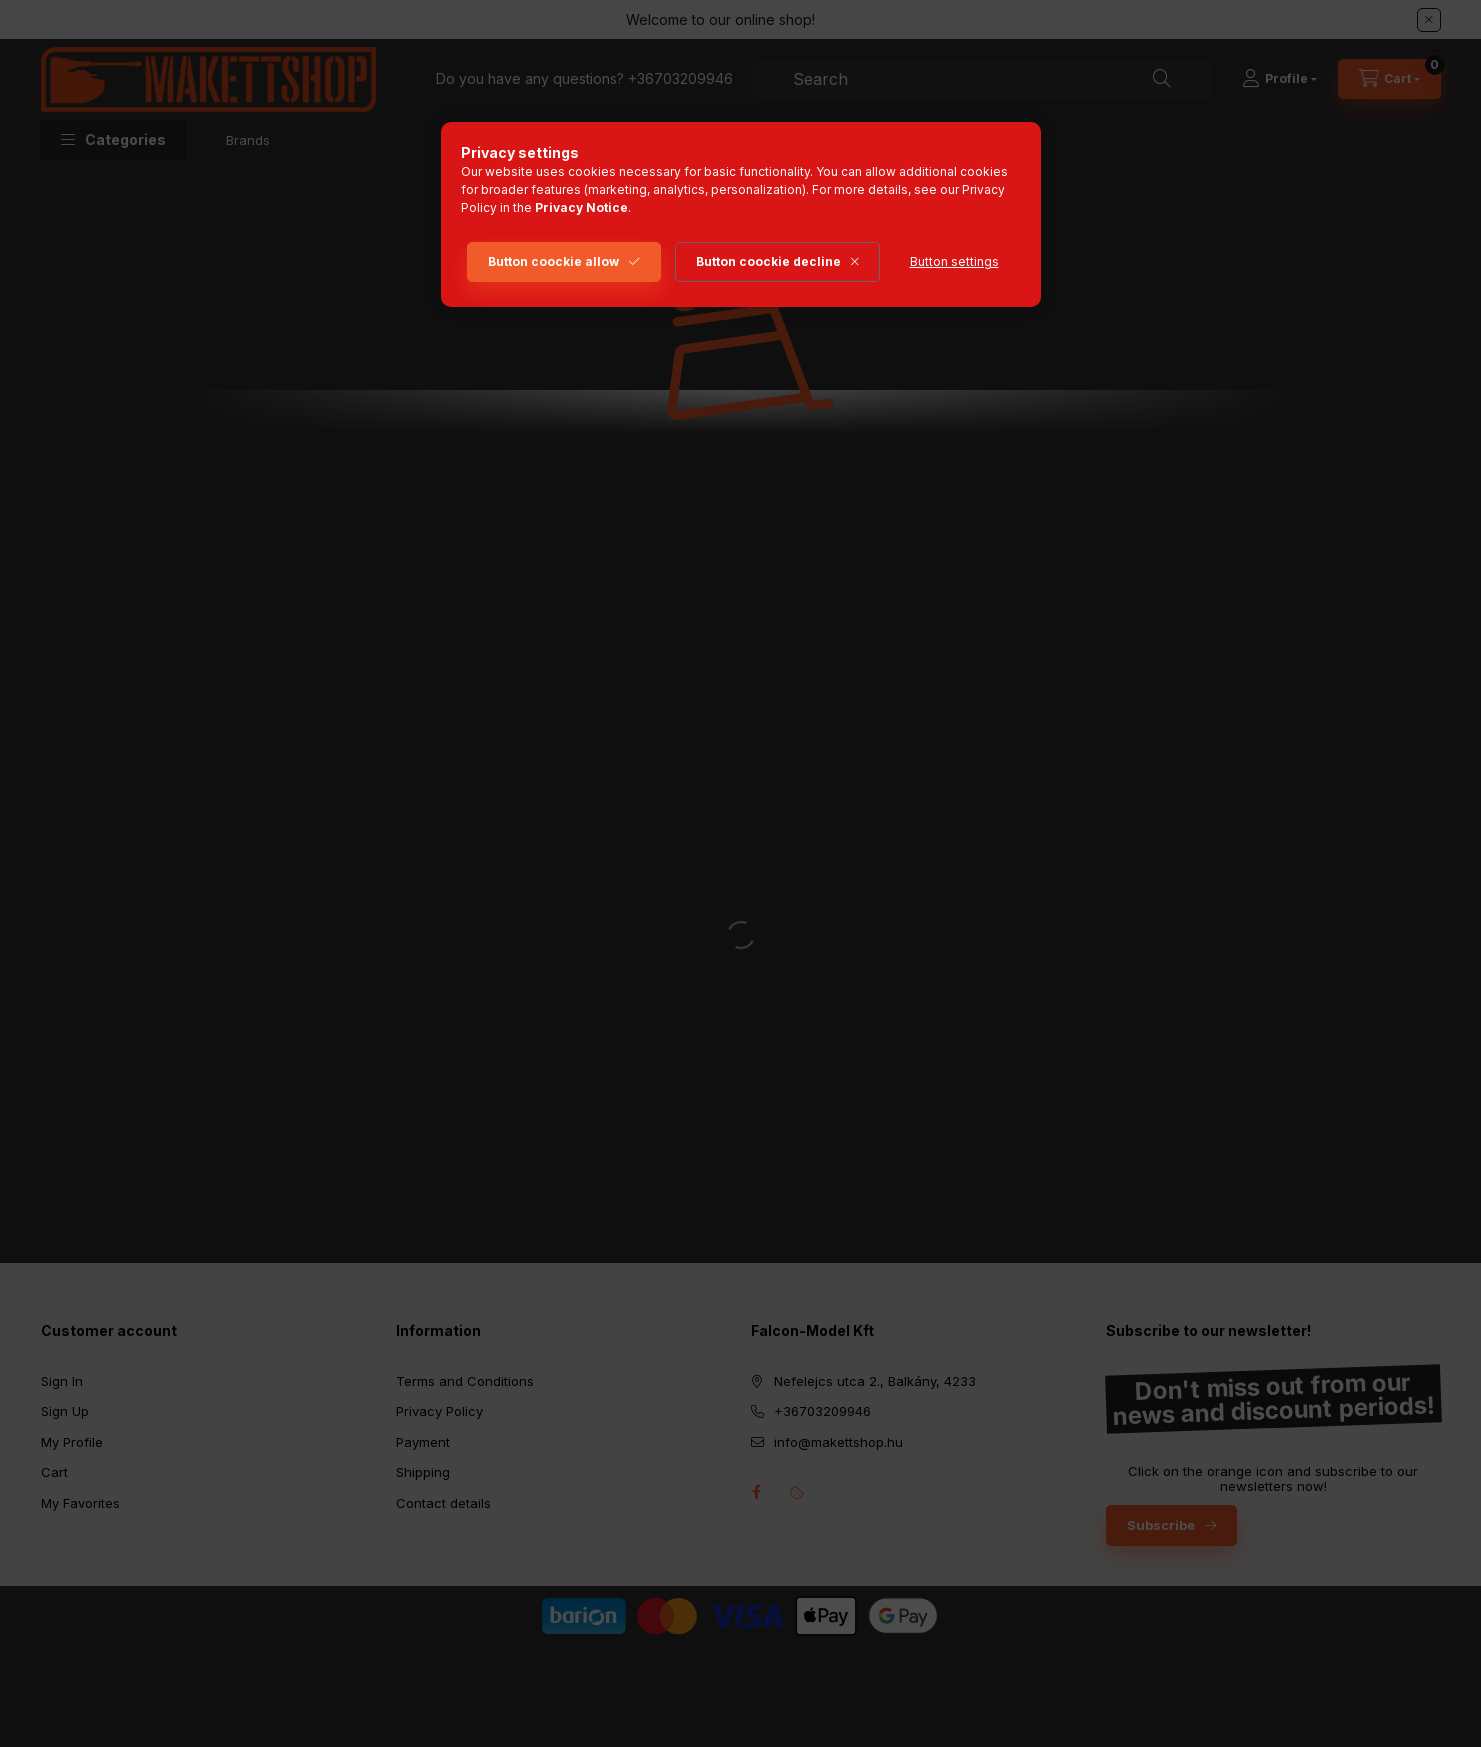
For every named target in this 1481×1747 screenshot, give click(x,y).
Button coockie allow (553, 261)
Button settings (954, 261)
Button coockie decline (768, 261)
